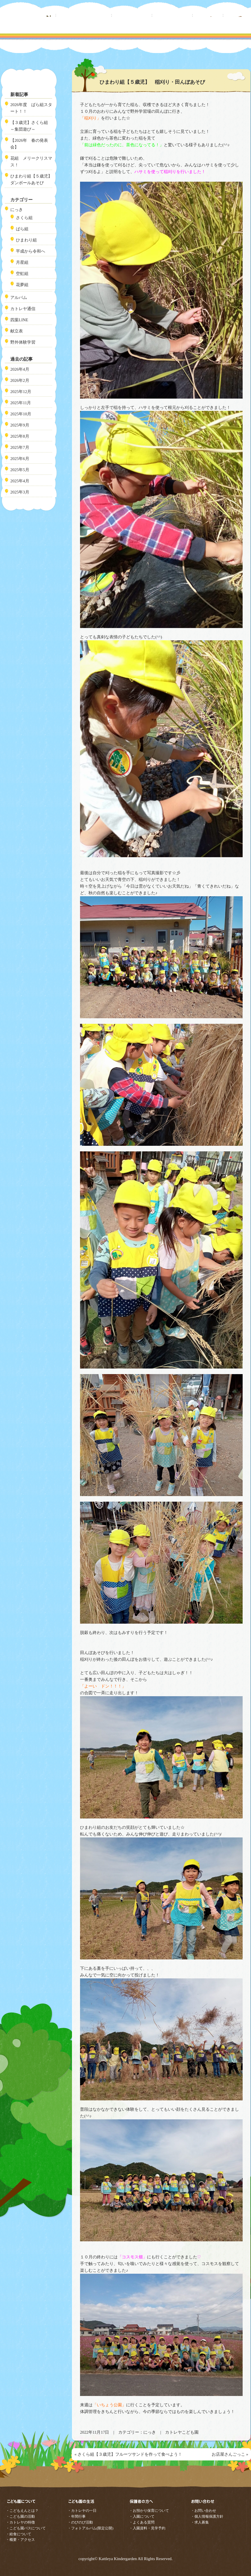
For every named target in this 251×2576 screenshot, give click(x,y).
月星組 (22, 262)
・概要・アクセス (20, 2539)
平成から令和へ (30, 251)
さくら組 (24, 217)
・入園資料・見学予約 (147, 2528)
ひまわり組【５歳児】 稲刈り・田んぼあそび (152, 82)
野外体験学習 (22, 342)
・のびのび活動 (80, 2522)
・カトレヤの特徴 (20, 2522)
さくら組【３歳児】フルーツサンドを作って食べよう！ (130, 2454)
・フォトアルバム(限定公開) (90, 2528)
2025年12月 (20, 391)
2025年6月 (19, 458)
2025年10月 (20, 414)
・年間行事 (76, 2516)
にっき (149, 2432)
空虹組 (22, 273)
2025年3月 (19, 492)
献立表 (16, 331)
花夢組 (22, 284)
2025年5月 (19, 470)
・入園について (142, 2516)
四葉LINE (19, 320)
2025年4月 (19, 481)
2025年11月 (20, 403)
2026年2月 (19, 380)
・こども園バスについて (26, 2528)
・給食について (18, 2534)
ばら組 (22, 229)
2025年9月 (19, 425)
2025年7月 (19, 447)
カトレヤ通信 (22, 308)
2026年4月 (19, 369)
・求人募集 (200, 2522)
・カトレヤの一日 (81, 2510)
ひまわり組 (26, 240)
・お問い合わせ (203, 2510)
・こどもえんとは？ (22, 2510)
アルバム (18, 297)
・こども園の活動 (20, 2516)
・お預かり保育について (149, 2510)
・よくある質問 (142, 2522)
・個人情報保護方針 (207, 2516)
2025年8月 (19, 436)
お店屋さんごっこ (228, 2454)
